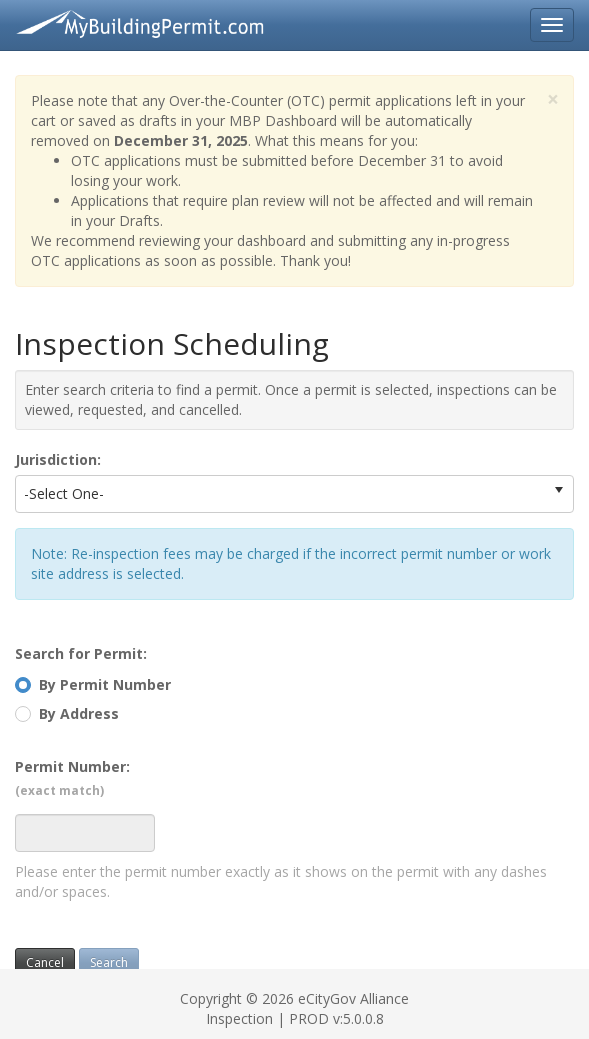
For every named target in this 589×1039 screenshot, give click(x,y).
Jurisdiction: (58, 459)
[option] (280, 494)
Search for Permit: (81, 653)
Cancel (45, 962)
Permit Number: (72, 778)
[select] (559, 490)
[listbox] (294, 494)
